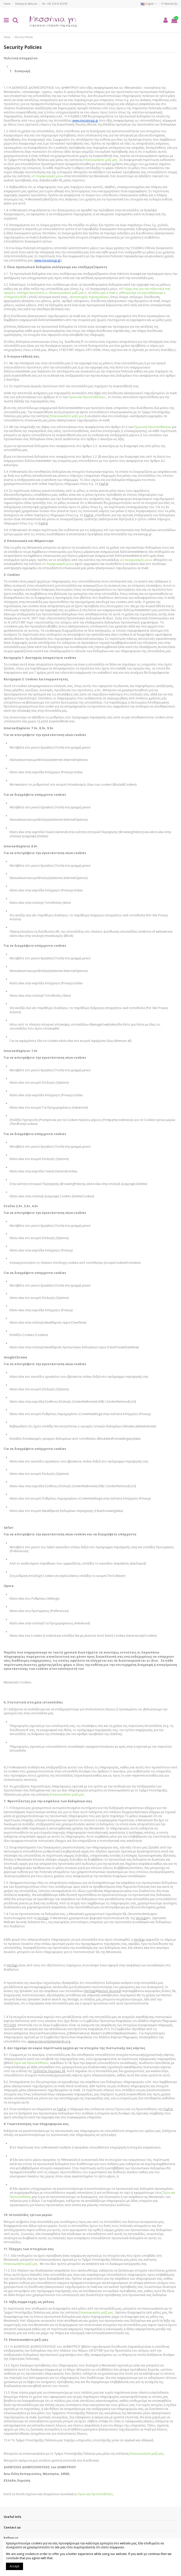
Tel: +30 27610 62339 (54, 3)
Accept (14, 2566)
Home (7, 3)
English (148, 3)
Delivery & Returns (26, 3)
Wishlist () (169, 3)
